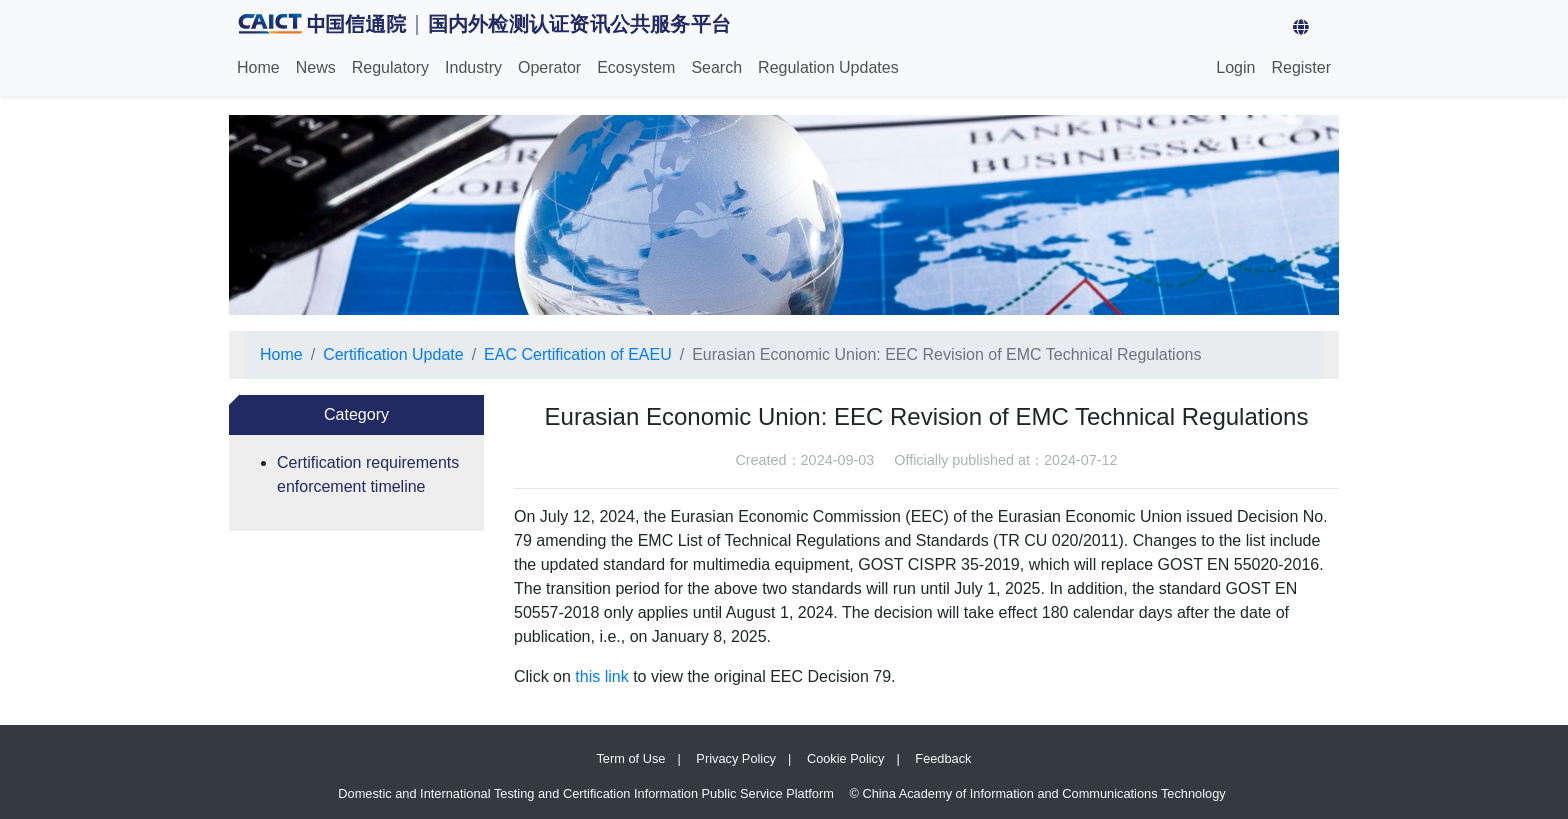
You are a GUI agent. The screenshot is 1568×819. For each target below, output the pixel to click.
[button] (1301, 28)
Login (1235, 67)
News (316, 67)
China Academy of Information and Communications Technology (1043, 793)
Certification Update (393, 354)
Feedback (943, 758)
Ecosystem (636, 67)
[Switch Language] (1334, 28)
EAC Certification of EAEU (578, 354)
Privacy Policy (736, 758)
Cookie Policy (846, 758)
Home (262, 65)
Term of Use (630, 758)
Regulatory (390, 67)
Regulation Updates (828, 67)
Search (716, 67)
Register (1301, 67)
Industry (473, 67)
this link (601, 676)
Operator (549, 67)
